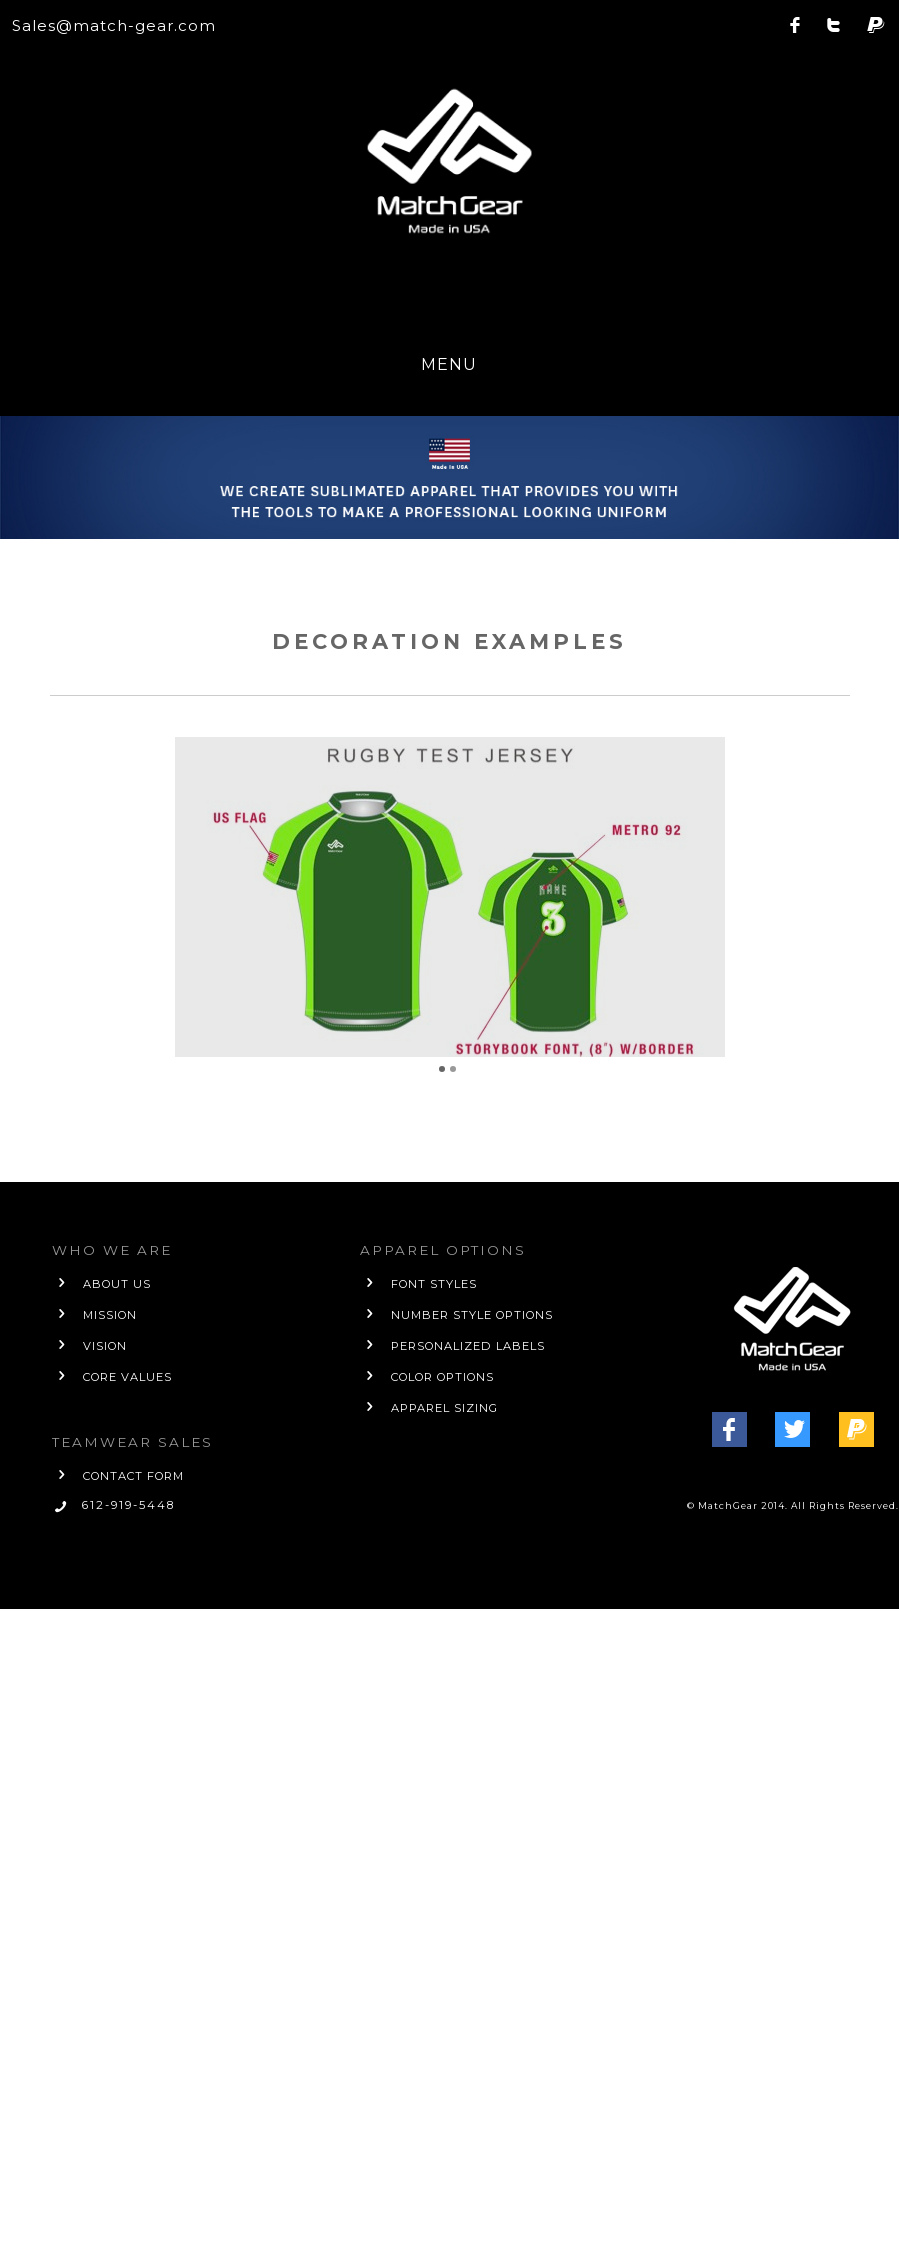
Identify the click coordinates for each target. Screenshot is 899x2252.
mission (110, 1315)
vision (105, 1346)
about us (117, 1284)
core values (127, 1377)
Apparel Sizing (444, 1408)
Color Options (442, 1377)
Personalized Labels (468, 1346)
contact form (133, 1476)
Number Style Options (472, 1315)
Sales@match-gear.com (114, 25)
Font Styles (434, 1284)
